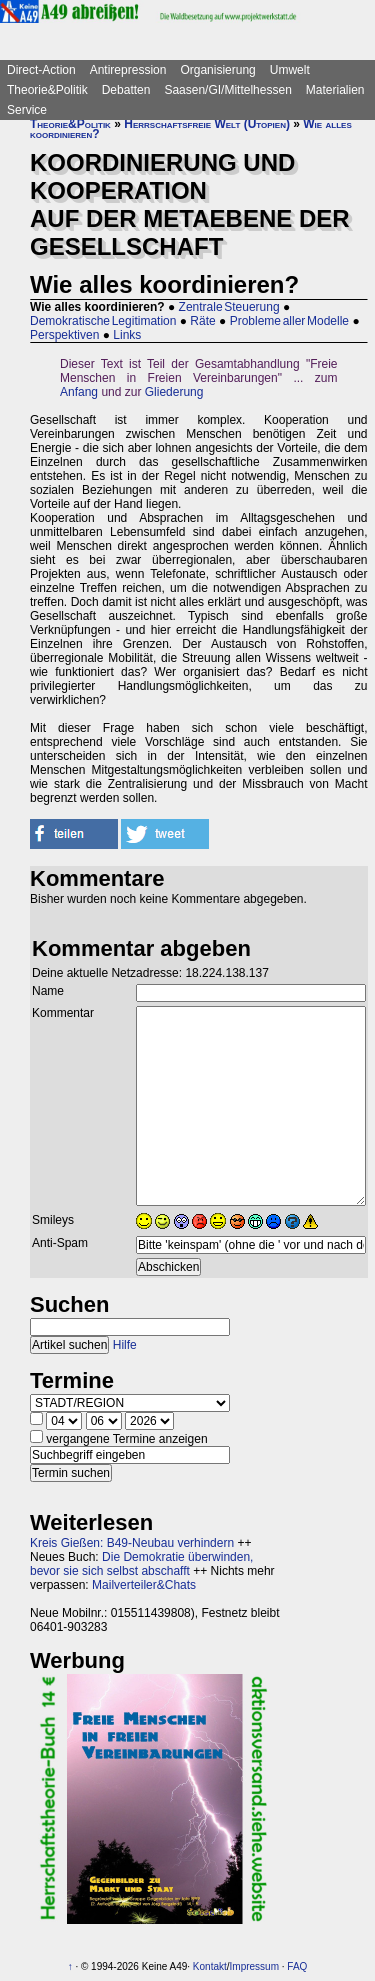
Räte (202, 321)
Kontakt (210, 1966)
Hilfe (125, 1345)
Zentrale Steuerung (229, 307)
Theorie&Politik (47, 90)
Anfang (79, 392)
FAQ (297, 1966)
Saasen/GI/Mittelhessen (227, 90)
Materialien (335, 90)
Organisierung (217, 70)
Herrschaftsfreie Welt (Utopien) (207, 124)
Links (127, 335)
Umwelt (290, 70)
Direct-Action (41, 70)
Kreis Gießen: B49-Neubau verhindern (132, 1543)
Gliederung (174, 392)
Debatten (126, 90)
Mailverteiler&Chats (144, 1585)
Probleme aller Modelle (289, 321)
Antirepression (128, 70)
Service (27, 110)
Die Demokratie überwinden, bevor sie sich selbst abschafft (141, 1564)
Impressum (254, 1966)
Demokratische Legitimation (103, 321)
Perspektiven (64, 335)
